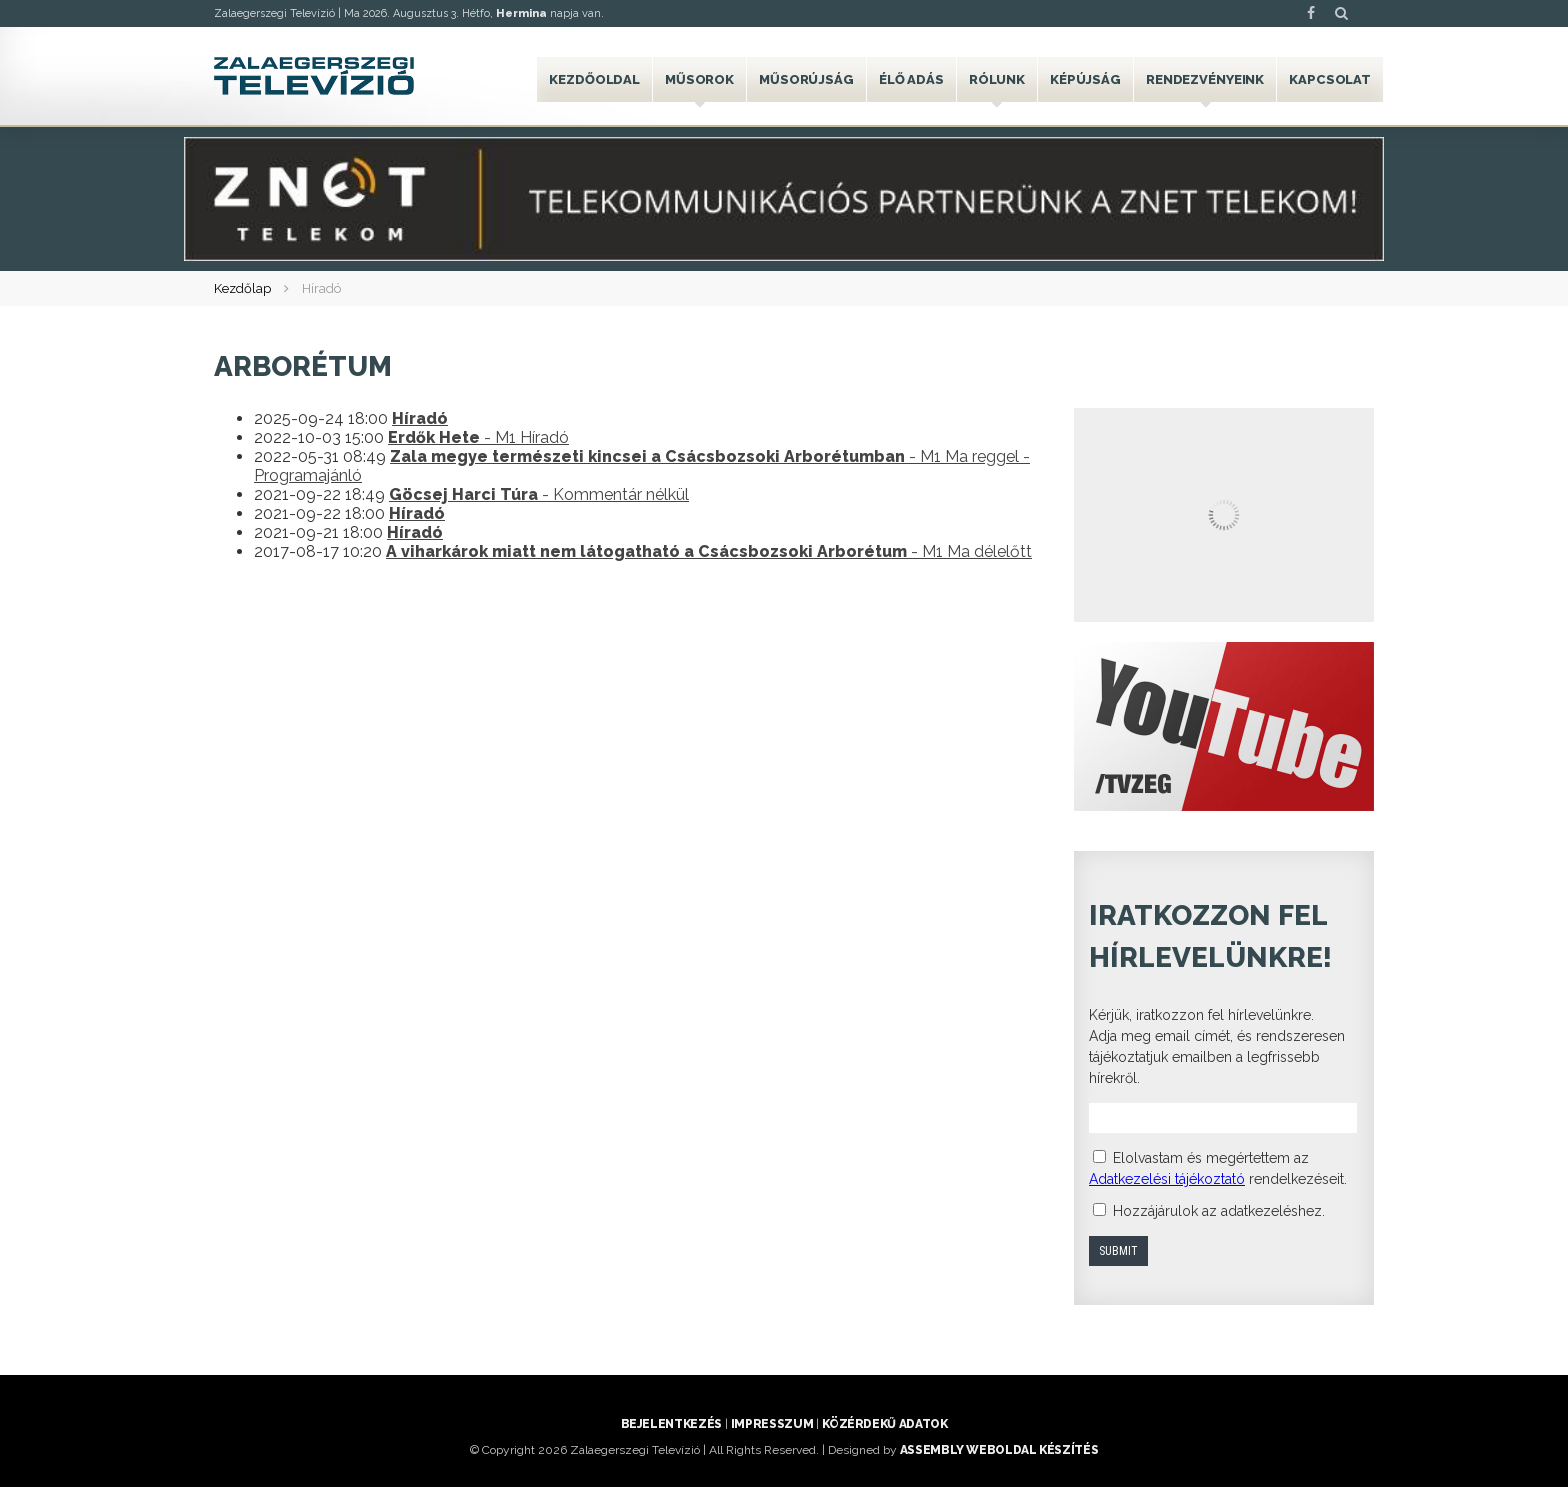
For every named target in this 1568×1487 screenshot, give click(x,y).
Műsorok (699, 79)
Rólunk (997, 79)
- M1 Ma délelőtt (709, 551)
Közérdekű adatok (884, 1424)
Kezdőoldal (594, 79)
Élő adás (911, 79)
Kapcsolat (1330, 79)
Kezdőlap (242, 288)
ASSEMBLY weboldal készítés (999, 1450)
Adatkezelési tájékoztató (1167, 1179)
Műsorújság (806, 79)
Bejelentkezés (671, 1424)
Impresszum (772, 1424)
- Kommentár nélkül (539, 494)
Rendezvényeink (1205, 79)
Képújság (1085, 79)
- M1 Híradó (478, 437)
